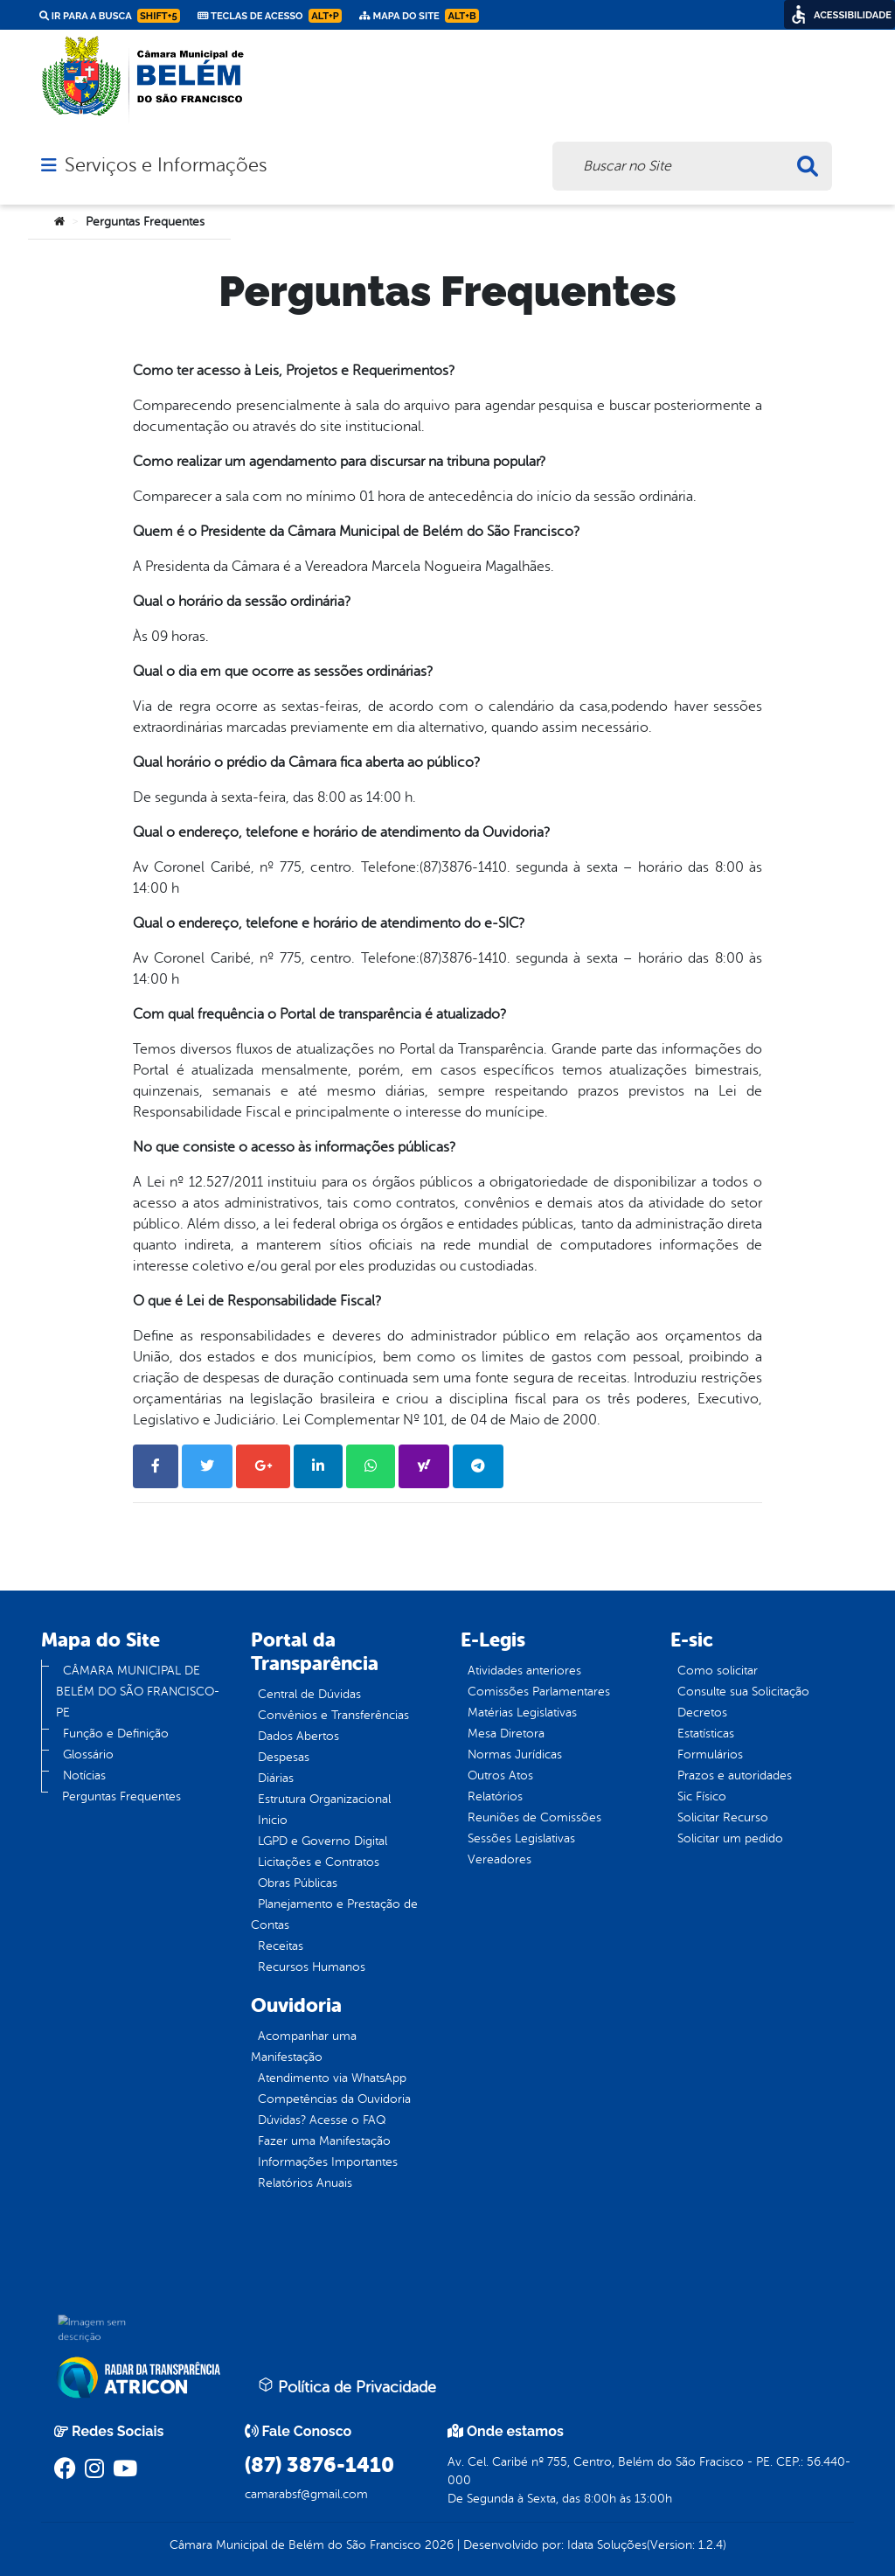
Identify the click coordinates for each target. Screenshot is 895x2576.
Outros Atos (500, 1775)
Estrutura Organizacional (324, 1799)
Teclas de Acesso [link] (270, 16)
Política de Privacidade (347, 2386)
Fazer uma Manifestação (324, 2141)
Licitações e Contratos (318, 1862)
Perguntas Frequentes (121, 1796)
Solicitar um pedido (730, 1838)
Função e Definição (116, 1733)
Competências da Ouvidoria (334, 2099)
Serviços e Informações (166, 165)
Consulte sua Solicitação (743, 1691)
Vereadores (499, 1859)
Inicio (273, 1820)
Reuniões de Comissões (534, 1817)
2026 (437, 2545)
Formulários (710, 1754)
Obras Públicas (297, 1883)
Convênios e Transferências (333, 1715)
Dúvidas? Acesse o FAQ (321, 2120)
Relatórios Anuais (305, 2183)
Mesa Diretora (506, 1733)
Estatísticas (705, 1733)
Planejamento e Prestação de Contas (334, 1914)
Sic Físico (701, 1796)
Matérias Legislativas (522, 1712)
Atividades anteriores (524, 1670)
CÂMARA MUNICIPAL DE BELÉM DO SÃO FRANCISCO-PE (137, 1691)
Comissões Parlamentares (539, 1691)
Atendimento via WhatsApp (332, 2078)
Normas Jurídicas (515, 1754)
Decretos (702, 1712)
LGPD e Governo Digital (322, 1841)
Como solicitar (717, 1670)
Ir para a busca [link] (109, 16)
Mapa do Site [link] (419, 16)
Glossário (88, 1754)
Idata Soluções (607, 2545)
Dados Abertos (298, 1736)
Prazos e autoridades (734, 1775)
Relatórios (495, 1796)
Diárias (276, 1778)
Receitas (280, 1946)
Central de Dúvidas (309, 1694)
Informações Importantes (328, 2162)
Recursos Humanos (311, 1967)
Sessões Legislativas (521, 1838)
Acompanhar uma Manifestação (304, 2046)
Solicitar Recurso (722, 1817)
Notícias (84, 1775)
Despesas (283, 1757)
